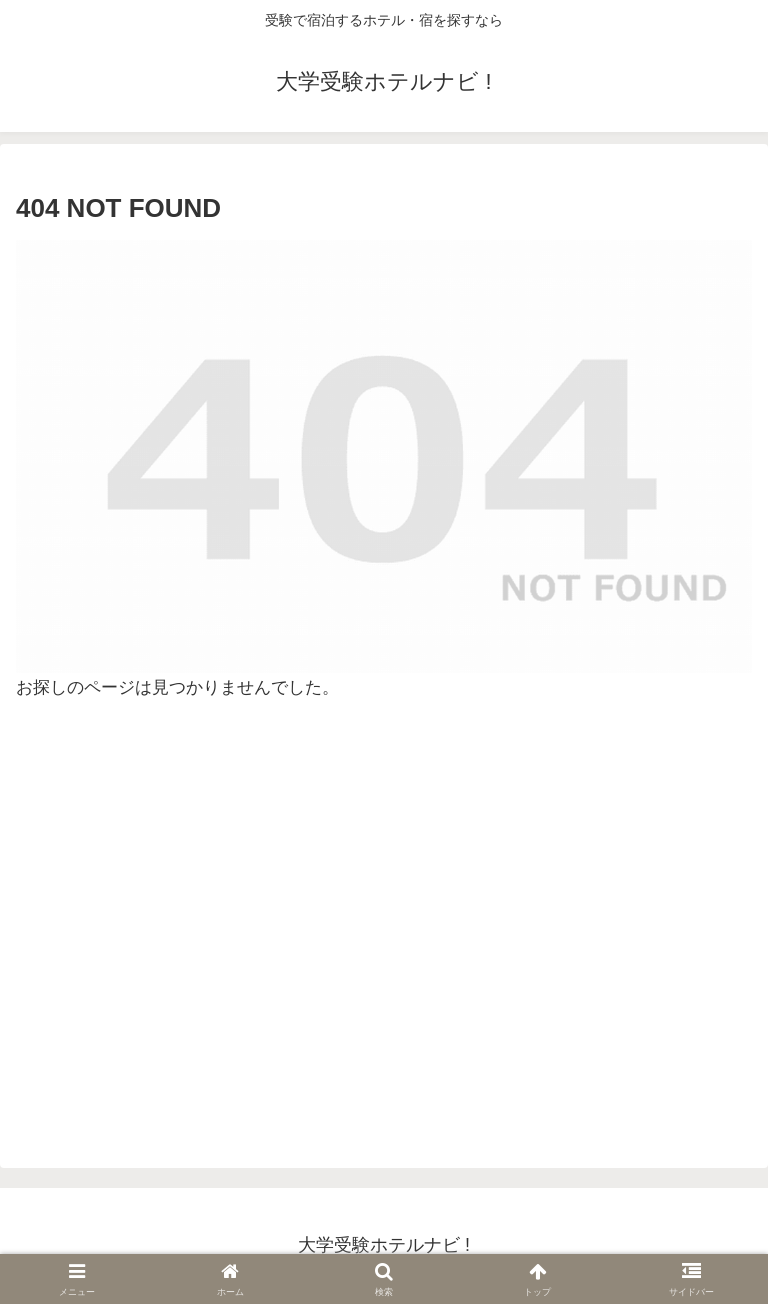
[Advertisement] (384, 935)
